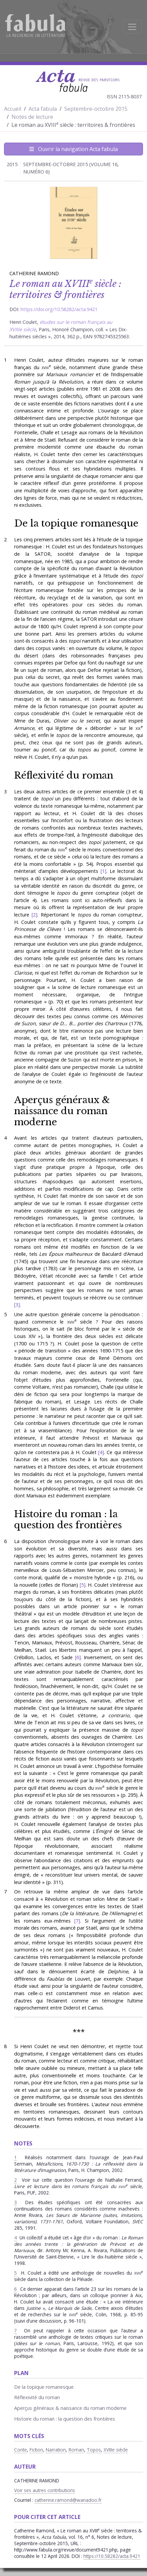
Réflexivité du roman (63, 775)
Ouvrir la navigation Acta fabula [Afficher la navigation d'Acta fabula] (73, 149)
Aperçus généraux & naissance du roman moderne (62, 1111)
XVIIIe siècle (116, 2449)
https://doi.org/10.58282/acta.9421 (59, 309)
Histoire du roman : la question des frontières (68, 1519)
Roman (76, 2449)
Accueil (12, 108)
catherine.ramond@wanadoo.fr (68, 2500)
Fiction (36, 2449)
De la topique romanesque (76, 523)
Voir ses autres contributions (44, 2490)
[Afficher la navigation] (132, 27)
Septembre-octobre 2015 (95, 108)
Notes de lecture (32, 116)
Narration (56, 2449)
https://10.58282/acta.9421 (111, 2556)
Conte (20, 2449)
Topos (94, 2449)
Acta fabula (43, 108)
